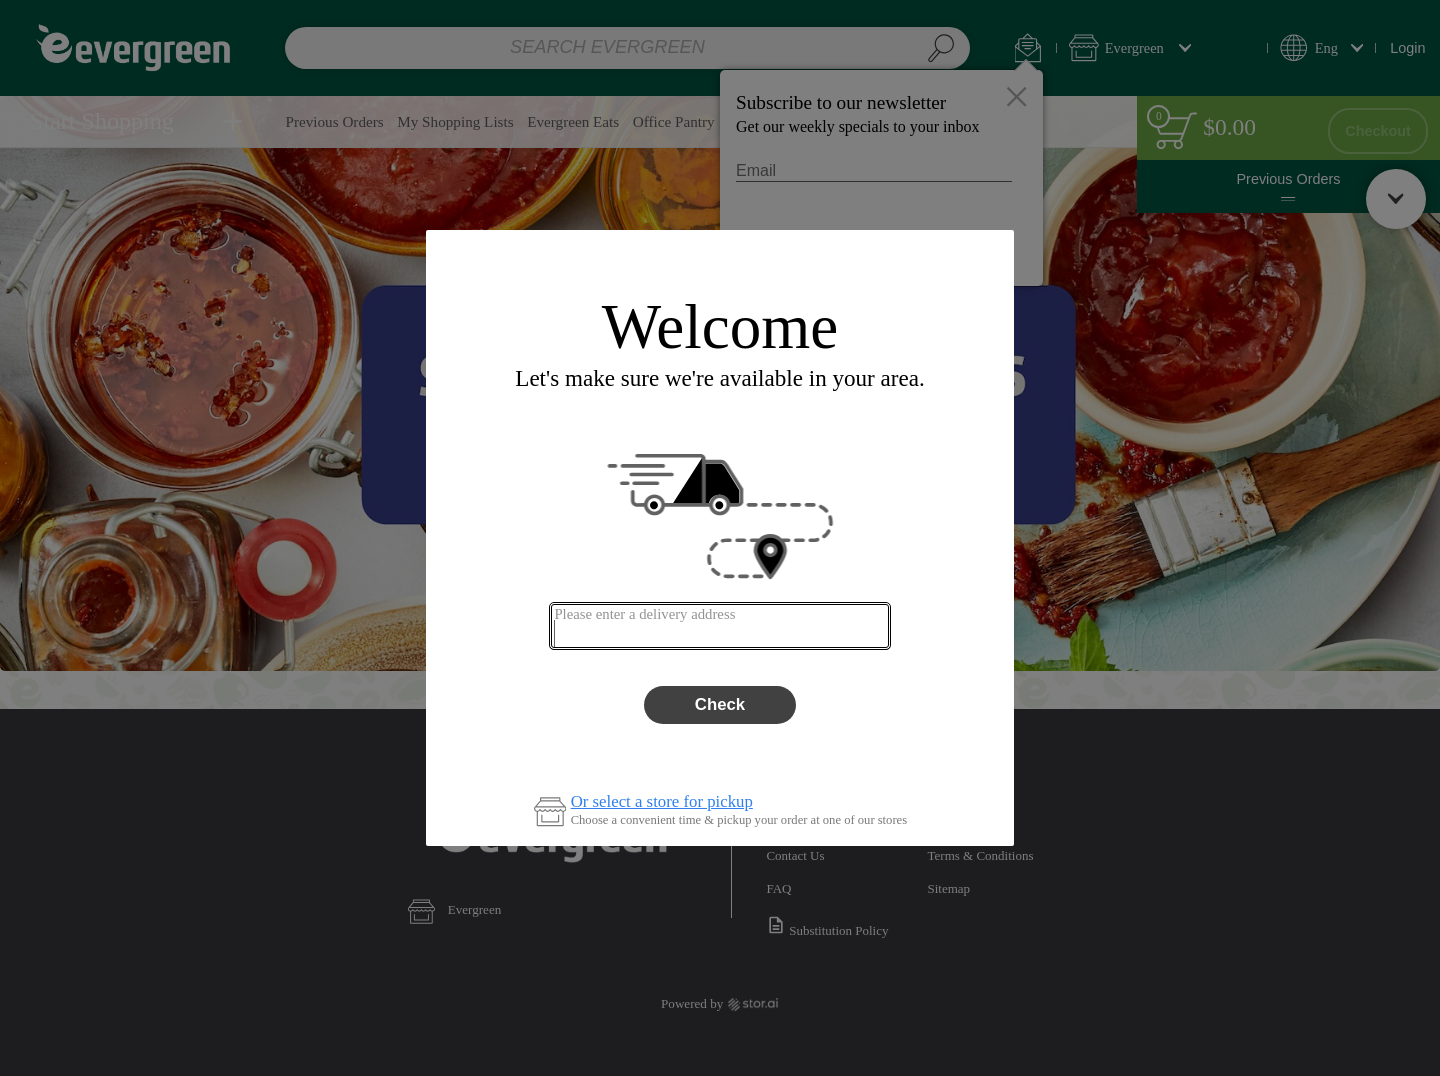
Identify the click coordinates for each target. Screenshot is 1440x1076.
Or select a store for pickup (662, 802)
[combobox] (719, 626)
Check (720, 704)
